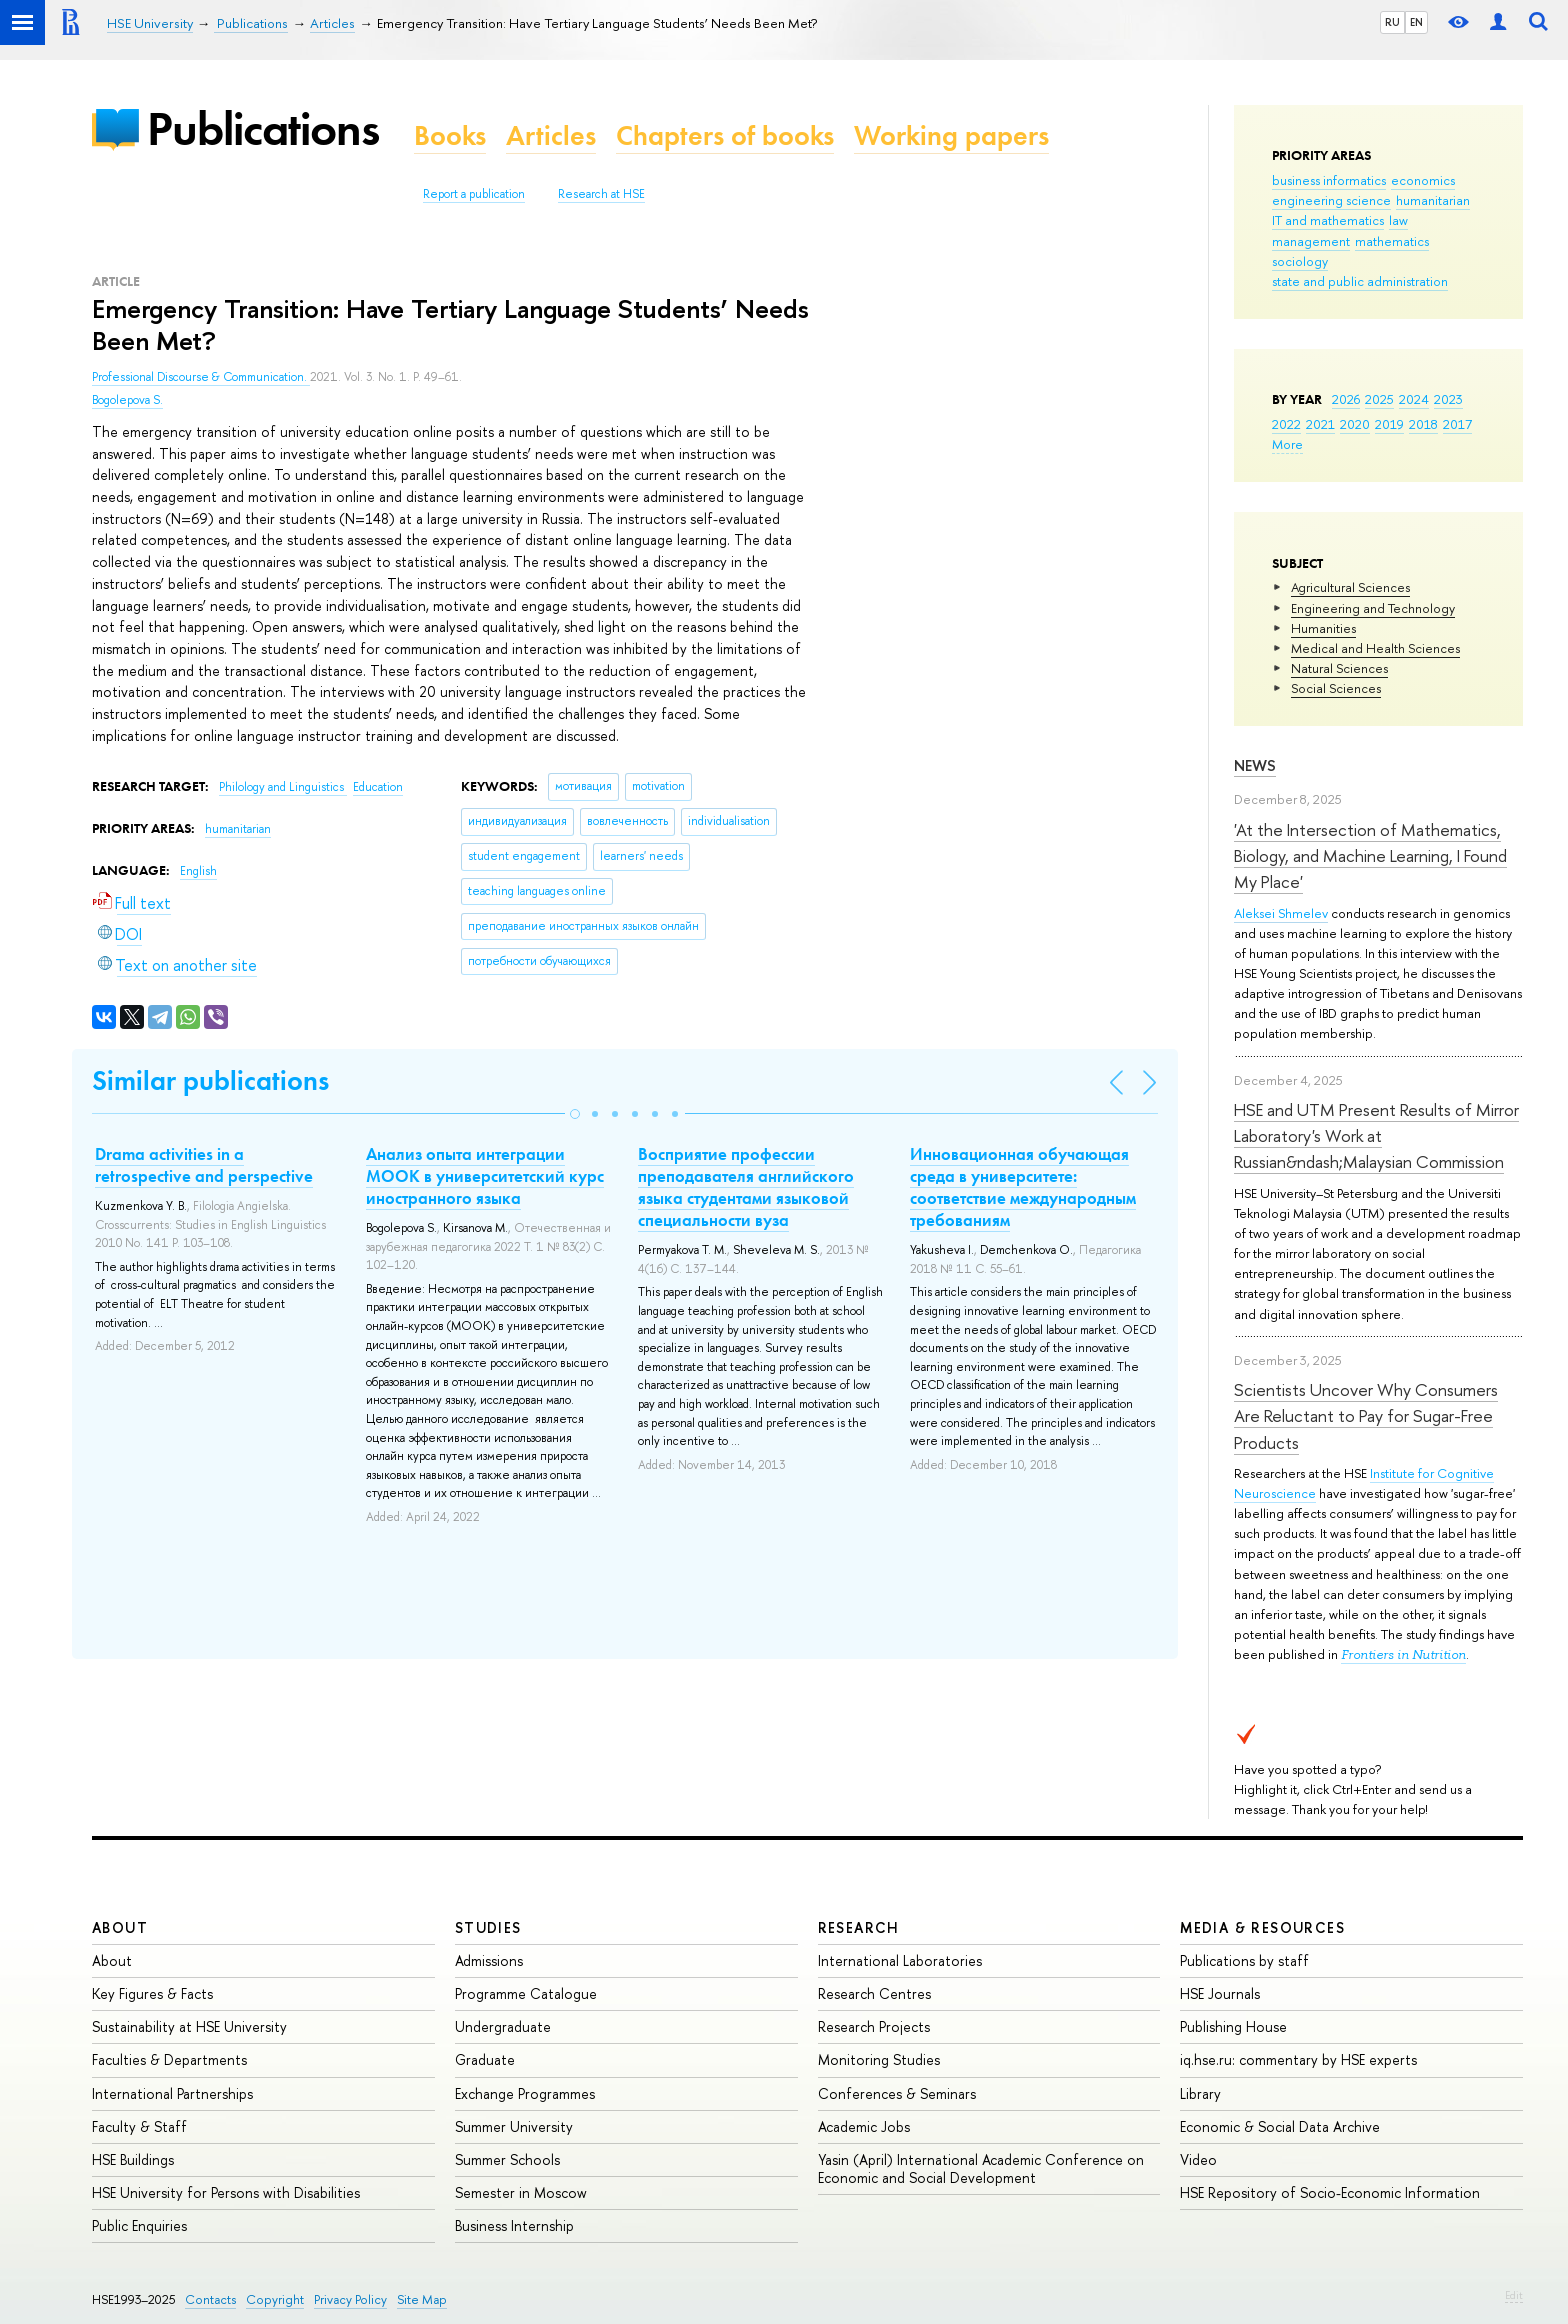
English (198, 871)
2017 (1457, 424)
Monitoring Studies (879, 2059)
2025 (1379, 399)
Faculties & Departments (169, 2059)
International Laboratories (900, 1960)
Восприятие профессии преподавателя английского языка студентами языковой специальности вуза (746, 1187)
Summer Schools (507, 2159)
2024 (1414, 399)
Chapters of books (725, 135)
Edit (1514, 2295)
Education (378, 787)
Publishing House (1233, 2026)
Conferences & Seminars (897, 2093)
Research (859, 1927)
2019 (1389, 424)
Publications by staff (1244, 1960)
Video (1198, 2159)
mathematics (1392, 241)
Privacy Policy (350, 2299)
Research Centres (874, 1993)
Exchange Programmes (525, 2093)
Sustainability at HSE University (189, 2026)
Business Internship (514, 2225)
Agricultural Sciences (1350, 587)
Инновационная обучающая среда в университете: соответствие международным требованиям (1023, 1187)
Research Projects (874, 2026)
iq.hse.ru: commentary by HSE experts (1298, 2059)
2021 (1320, 424)
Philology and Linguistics (283, 787)
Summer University (514, 2126)
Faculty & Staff (139, 2126)
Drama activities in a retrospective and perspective (204, 1165)
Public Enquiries (139, 2225)
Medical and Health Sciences (1375, 648)
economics (1423, 180)
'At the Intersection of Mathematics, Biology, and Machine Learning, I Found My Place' (1370, 856)
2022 (1286, 424)
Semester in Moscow (521, 2192)
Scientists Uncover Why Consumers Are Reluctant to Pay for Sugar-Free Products (1366, 1416)
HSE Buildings (133, 2159)
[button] (575, 1114)
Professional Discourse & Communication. (201, 377)
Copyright (275, 2299)
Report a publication (474, 194)
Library (1200, 2093)
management (1311, 241)
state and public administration (1360, 281)
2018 (1423, 424)
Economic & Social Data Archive (1280, 2126)
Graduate (485, 2059)
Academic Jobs (864, 2126)
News (1255, 765)
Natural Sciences (1339, 668)
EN (1416, 22)
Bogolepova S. (127, 400)
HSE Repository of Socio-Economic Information (1330, 2192)
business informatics (1329, 180)
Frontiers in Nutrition (1403, 1654)
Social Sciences (1336, 688)
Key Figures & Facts (152, 1993)
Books (450, 135)
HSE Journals (1220, 1993)
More (1287, 444)
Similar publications (210, 1080)
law (1398, 220)
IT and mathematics (1328, 220)
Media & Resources (1262, 1927)
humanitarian (1433, 200)
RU (1392, 22)
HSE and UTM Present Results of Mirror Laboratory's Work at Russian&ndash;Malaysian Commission (1376, 1136)
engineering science (1331, 200)
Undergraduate (503, 2026)
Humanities (1323, 628)
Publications (263, 128)
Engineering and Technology (1373, 608)
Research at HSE (601, 194)
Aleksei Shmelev (1281, 913)
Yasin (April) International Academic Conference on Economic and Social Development (981, 2168)
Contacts (210, 2299)
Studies (488, 1927)
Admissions (489, 1960)
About (120, 1927)
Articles (551, 135)
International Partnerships (172, 2093)
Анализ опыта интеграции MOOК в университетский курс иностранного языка (485, 1176)
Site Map (422, 2299)
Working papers (951, 135)
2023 (1448, 399)
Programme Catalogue (526, 1993)
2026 (1346, 399)
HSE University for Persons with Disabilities (226, 2192)
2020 (1355, 424)
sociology (1300, 261)
